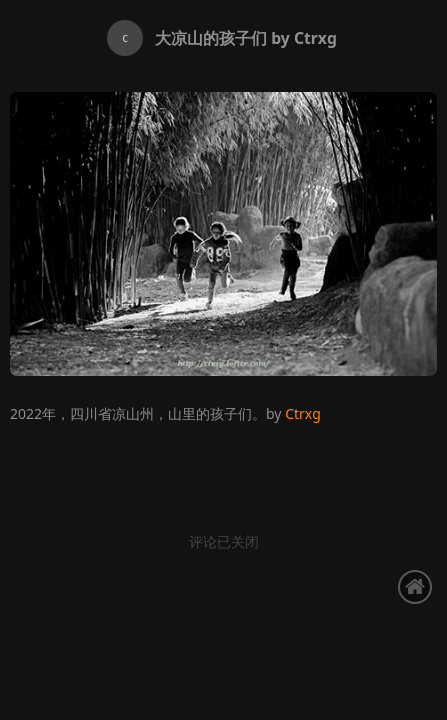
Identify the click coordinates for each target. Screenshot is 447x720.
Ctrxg (303, 413)
